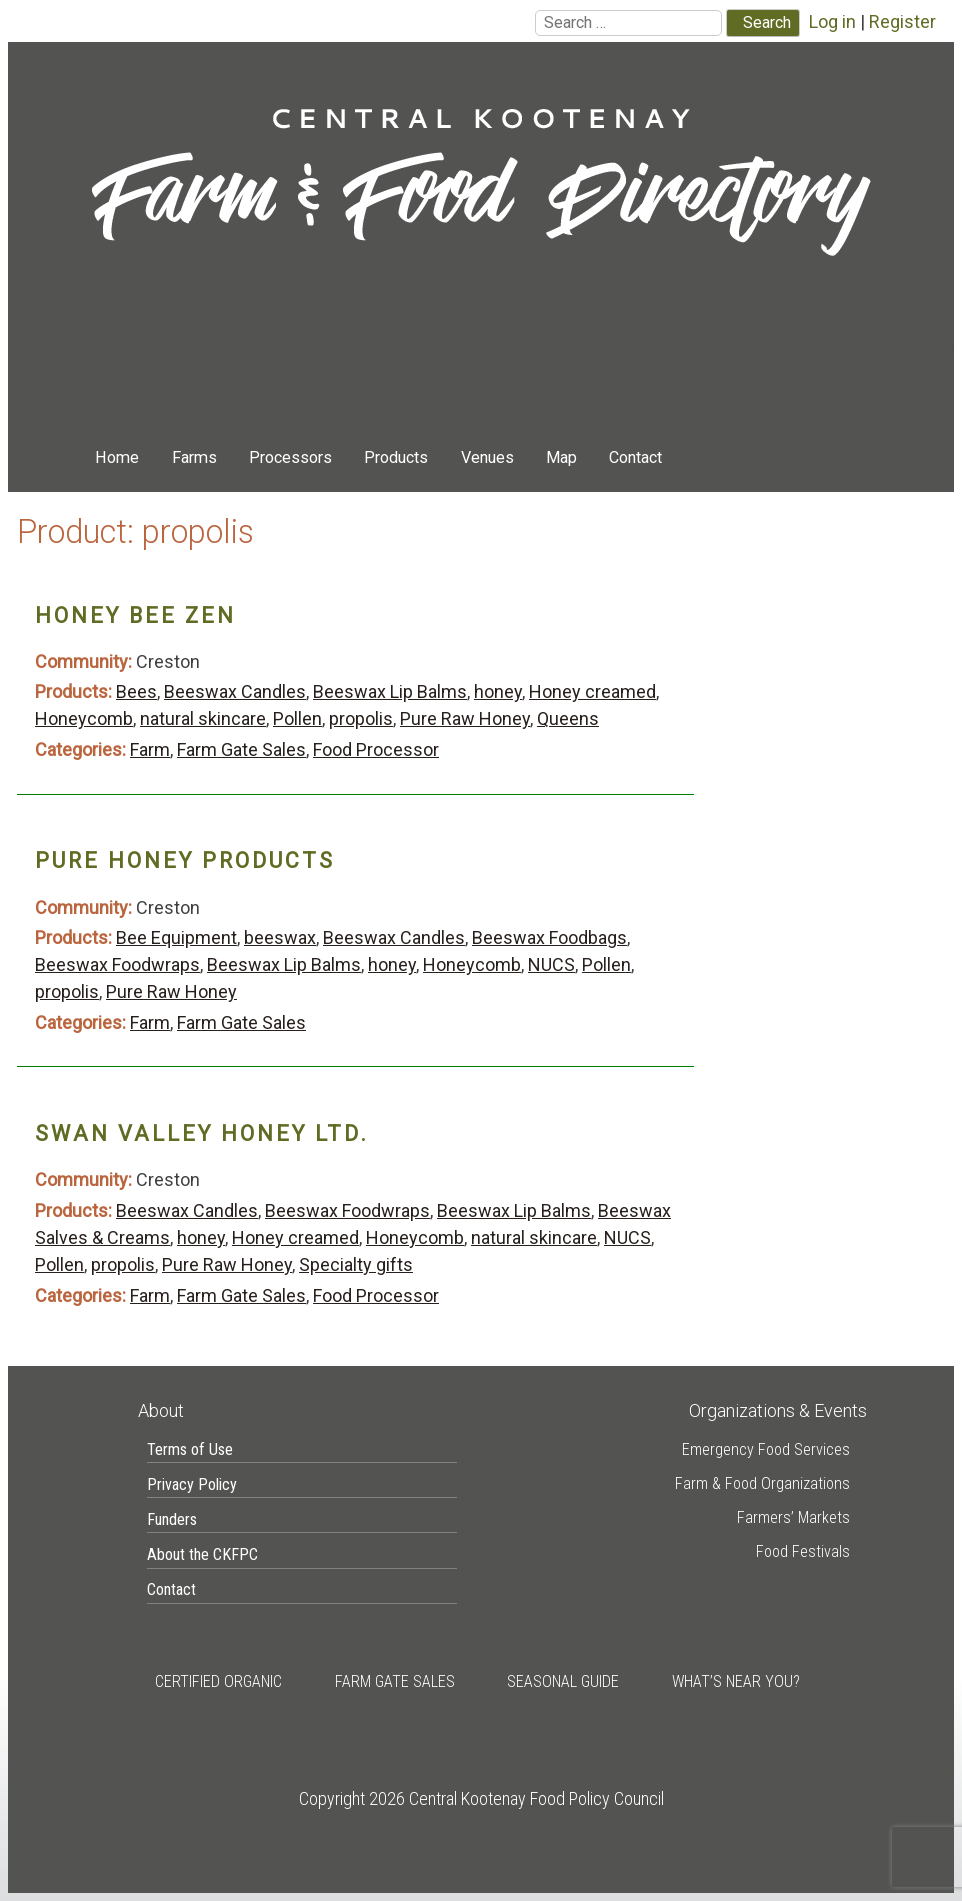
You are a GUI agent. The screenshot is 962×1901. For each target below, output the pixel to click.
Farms (194, 457)
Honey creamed (592, 691)
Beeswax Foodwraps (117, 964)
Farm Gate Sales (241, 749)
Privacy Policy (192, 1484)
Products (396, 457)
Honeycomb (84, 718)
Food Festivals (803, 1551)
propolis (361, 718)
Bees (136, 691)
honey (498, 691)
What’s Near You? (736, 1681)
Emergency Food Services (766, 1449)
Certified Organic (218, 1681)
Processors (290, 457)
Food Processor (376, 749)
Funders (172, 1519)
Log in (832, 21)
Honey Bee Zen (135, 615)
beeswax (280, 937)
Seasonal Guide (563, 1681)
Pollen (297, 718)
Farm (150, 749)
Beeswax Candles (235, 691)
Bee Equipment (176, 937)
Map (561, 457)
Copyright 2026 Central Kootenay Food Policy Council (481, 1798)
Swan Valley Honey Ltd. (202, 1133)
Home (117, 457)
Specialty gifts (356, 1264)
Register (902, 21)
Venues (487, 457)
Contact (635, 457)
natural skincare (203, 718)
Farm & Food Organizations (762, 1483)
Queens (568, 718)
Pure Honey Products (185, 860)
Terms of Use (190, 1449)
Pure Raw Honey (465, 718)
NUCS (551, 964)
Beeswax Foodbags (549, 937)
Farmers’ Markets (793, 1517)
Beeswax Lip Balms (390, 691)
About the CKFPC (202, 1554)
